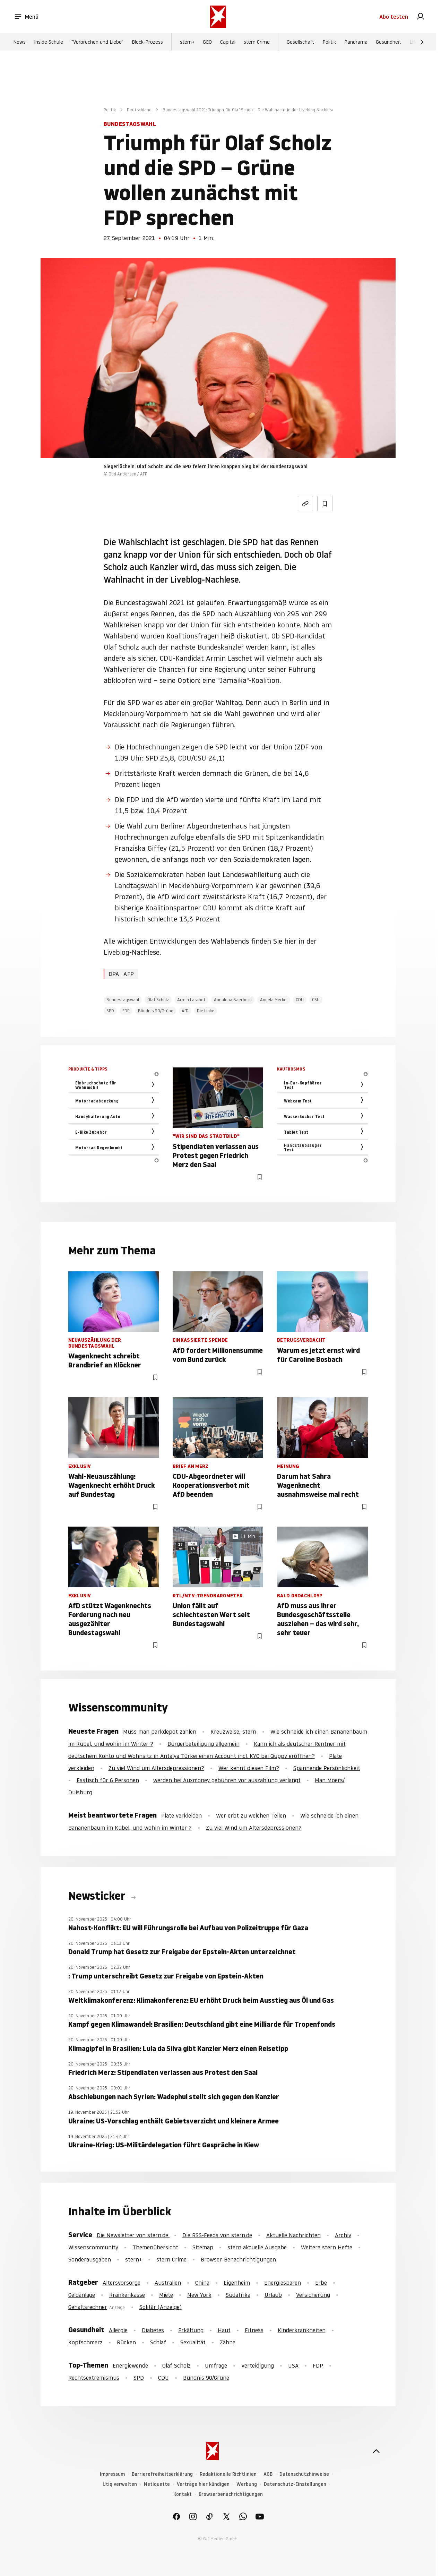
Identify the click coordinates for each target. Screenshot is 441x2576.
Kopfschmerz (85, 2342)
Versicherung (313, 2294)
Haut (224, 2330)
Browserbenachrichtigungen (231, 2494)
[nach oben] (376, 2451)
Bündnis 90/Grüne (155, 1010)
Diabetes (153, 2330)
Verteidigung (257, 2365)
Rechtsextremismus (93, 2377)
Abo (393, 17)
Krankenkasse (127, 2294)
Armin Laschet (191, 999)
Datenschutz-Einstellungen (295, 2484)
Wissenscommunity (93, 2247)
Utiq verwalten (120, 2484)
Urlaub (273, 2294)
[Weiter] (421, 42)
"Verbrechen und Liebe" (97, 42)
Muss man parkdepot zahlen (159, 1731)
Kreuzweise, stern (233, 1731)
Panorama (356, 42)
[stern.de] (218, 17)
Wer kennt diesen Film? (248, 1767)
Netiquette (157, 2484)
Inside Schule (48, 42)
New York (199, 2294)
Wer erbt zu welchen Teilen (251, 1815)
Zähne (227, 2342)
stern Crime (257, 42)
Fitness (254, 2330)
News (19, 42)
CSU (316, 999)
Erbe (321, 2282)
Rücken (126, 2342)
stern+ (187, 42)
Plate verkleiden (181, 1815)
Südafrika (238, 2294)
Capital (227, 42)
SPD (110, 1010)
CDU (300, 999)
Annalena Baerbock (233, 999)
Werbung (246, 2484)
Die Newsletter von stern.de (133, 2235)
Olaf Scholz (158, 999)
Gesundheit (388, 42)
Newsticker (98, 1896)
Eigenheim (237, 2282)
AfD (185, 1010)
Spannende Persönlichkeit (326, 1767)
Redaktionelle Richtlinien (228, 2474)
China (202, 2282)
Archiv (343, 2235)
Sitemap (202, 2247)
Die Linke (205, 1010)
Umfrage (216, 2365)
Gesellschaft (300, 42)
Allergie (118, 2330)
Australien (168, 2282)
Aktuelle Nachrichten (293, 2235)
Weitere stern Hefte (326, 2247)
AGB (268, 2474)
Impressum (112, 2474)
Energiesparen (282, 2282)
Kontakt (182, 2494)
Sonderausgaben (89, 2259)
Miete (166, 2294)
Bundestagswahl (122, 999)
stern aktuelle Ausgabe (257, 2247)
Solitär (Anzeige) (160, 2306)
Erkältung (191, 2330)
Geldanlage (81, 2294)
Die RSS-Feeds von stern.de (217, 2235)
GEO (207, 42)
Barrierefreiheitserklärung (162, 2474)
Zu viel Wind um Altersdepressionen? (156, 1767)
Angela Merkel (273, 999)
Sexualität (193, 2342)
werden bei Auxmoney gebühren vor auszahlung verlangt (227, 1780)
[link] (420, 17)
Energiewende (130, 2365)
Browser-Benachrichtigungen (238, 2259)
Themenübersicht (155, 2247)
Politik (329, 42)
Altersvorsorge (121, 2282)
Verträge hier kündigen (203, 2484)
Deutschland (139, 109)
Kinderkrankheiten (302, 2330)
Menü (26, 16)
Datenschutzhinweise (304, 2474)
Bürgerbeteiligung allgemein (203, 1743)
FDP (126, 1010)
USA (293, 2365)
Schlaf (158, 2342)
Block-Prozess (147, 42)
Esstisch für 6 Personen (108, 1780)
